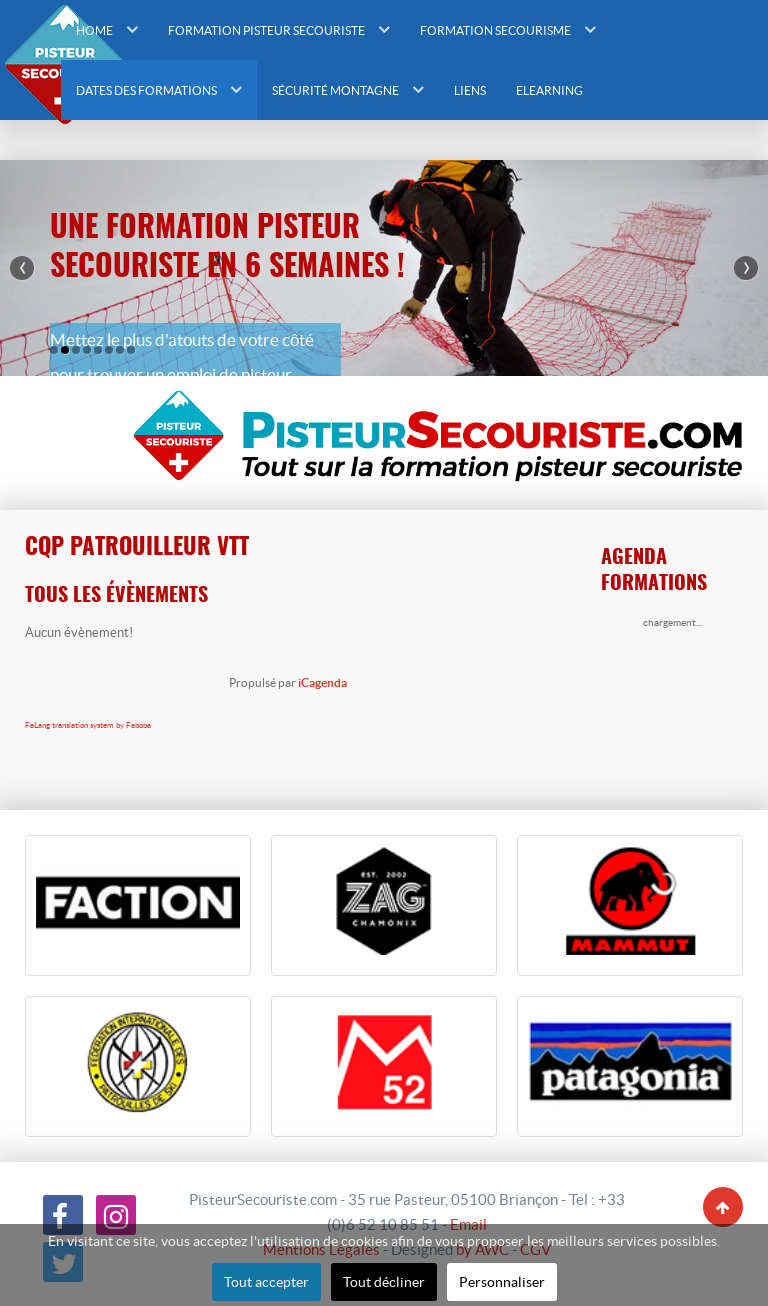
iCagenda (322, 682)
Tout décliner (384, 1282)
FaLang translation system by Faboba (88, 725)
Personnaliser (502, 1282)
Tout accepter (266, 1282)
